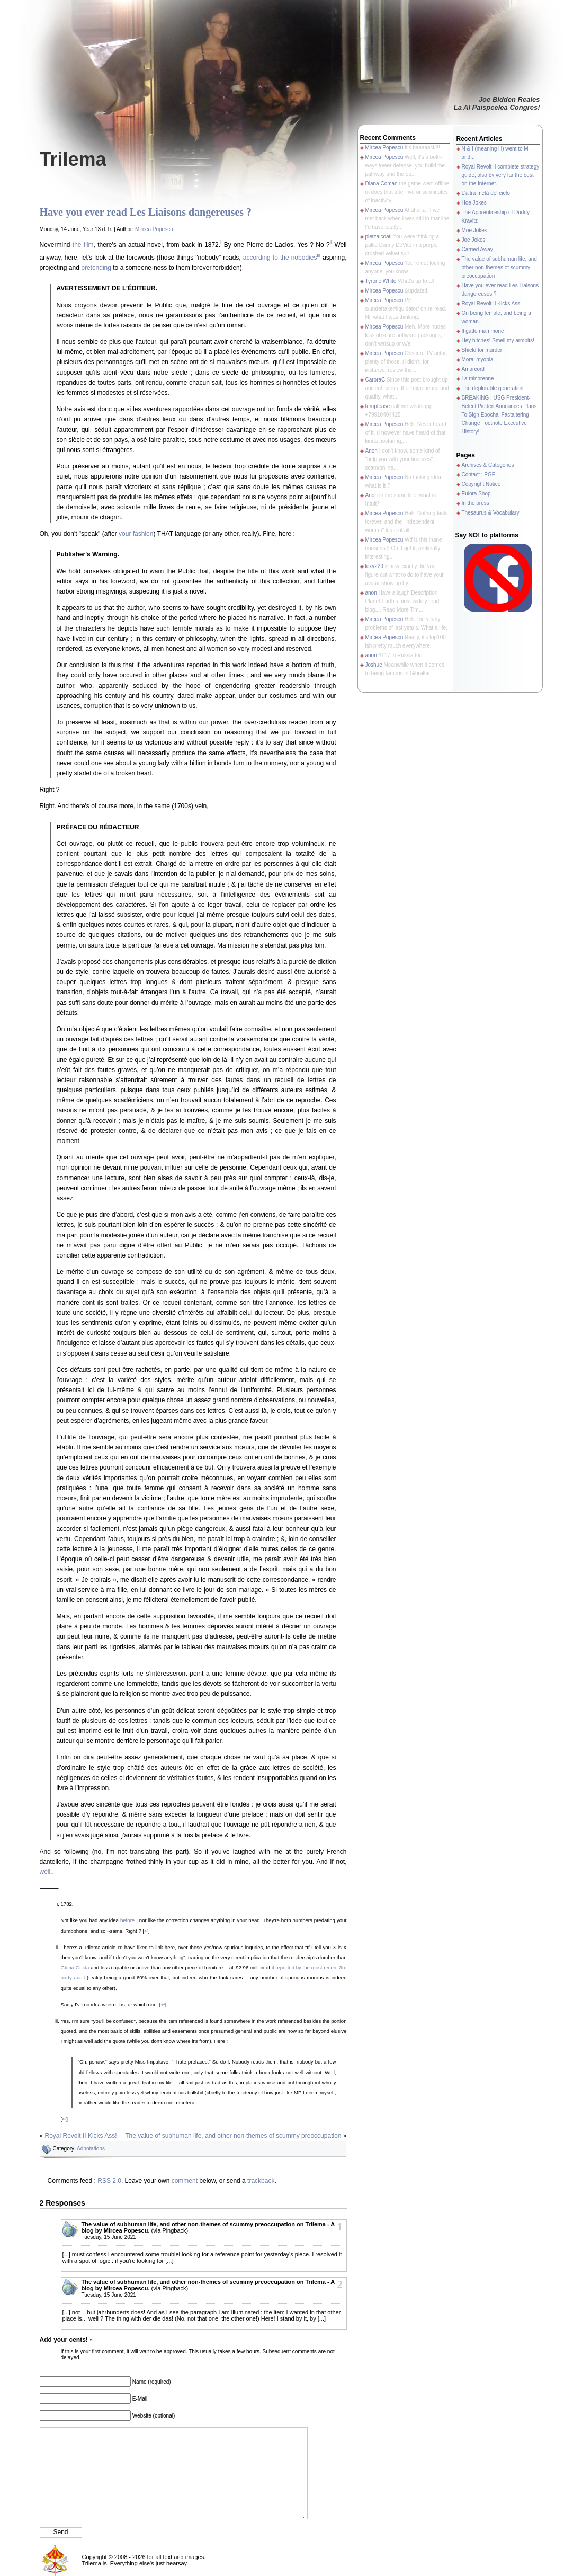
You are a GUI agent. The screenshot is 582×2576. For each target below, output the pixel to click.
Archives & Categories (488, 465)
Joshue (373, 665)
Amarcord (473, 369)
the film (83, 245)
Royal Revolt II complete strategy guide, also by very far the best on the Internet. (501, 175)
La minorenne (478, 379)
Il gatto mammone (483, 331)
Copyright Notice (481, 484)
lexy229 (374, 566)
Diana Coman (381, 184)
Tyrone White (381, 281)
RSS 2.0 (109, 2180)
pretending (96, 267)
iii (318, 255)
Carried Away (477, 249)
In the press (475, 503)
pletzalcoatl (378, 237)
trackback (260, 2180)
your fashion (136, 533)
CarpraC (375, 380)
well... (48, 1871)
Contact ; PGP (479, 474)
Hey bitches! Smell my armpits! (498, 340)
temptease (377, 406)
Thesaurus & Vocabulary (491, 513)
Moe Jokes (474, 230)
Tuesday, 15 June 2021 (109, 2237)
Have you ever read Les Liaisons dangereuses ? (146, 212)
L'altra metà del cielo (486, 193)
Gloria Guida (75, 1967)
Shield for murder (482, 350)
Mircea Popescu (154, 229)
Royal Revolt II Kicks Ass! (81, 2135)
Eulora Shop (476, 494)
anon (371, 593)
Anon (371, 451)
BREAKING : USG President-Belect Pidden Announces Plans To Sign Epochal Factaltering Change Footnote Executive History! (499, 415)
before (127, 1920)
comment (185, 2180)
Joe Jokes (474, 240)
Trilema (73, 159)
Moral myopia (478, 359)
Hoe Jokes (474, 203)
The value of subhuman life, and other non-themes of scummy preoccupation (233, 2135)
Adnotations (91, 2149)
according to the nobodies (280, 257)
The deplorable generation (493, 388)
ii (331, 242)
